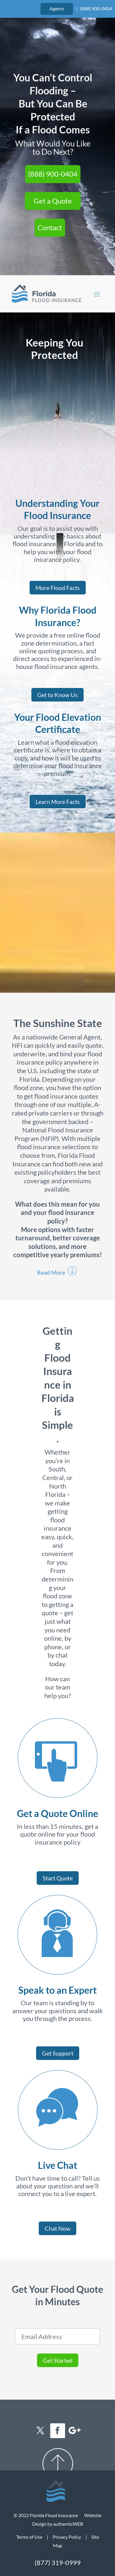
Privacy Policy (67, 2537)
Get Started (57, 2360)
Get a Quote (53, 200)
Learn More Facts (57, 801)
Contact (50, 227)
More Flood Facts (57, 587)
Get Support (57, 2053)
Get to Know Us (57, 694)
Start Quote (58, 1878)
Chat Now (57, 2228)
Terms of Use (29, 2537)
